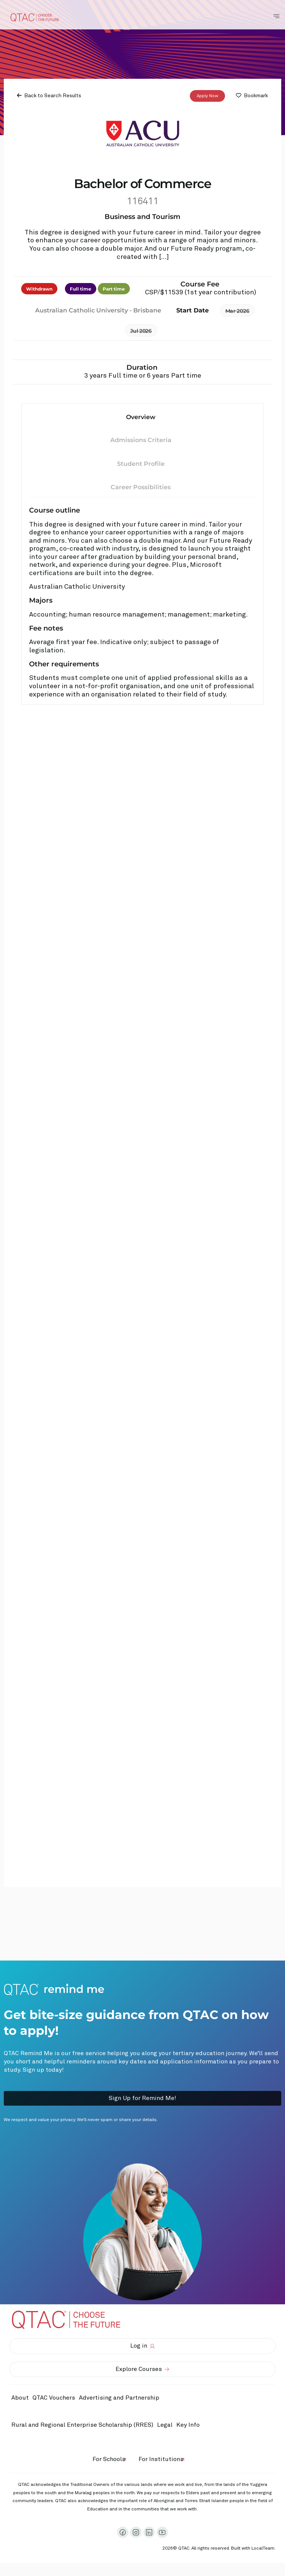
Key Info (189, 2425)
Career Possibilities (141, 487)
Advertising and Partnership (119, 2398)
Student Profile (141, 463)
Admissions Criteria (140, 440)
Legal (165, 2425)
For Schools (108, 2459)
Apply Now (207, 95)
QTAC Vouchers (53, 2398)
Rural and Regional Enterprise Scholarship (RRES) (82, 2425)
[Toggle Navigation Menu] (276, 16)
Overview (141, 416)
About (20, 2398)
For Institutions (161, 2459)
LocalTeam (262, 2548)
